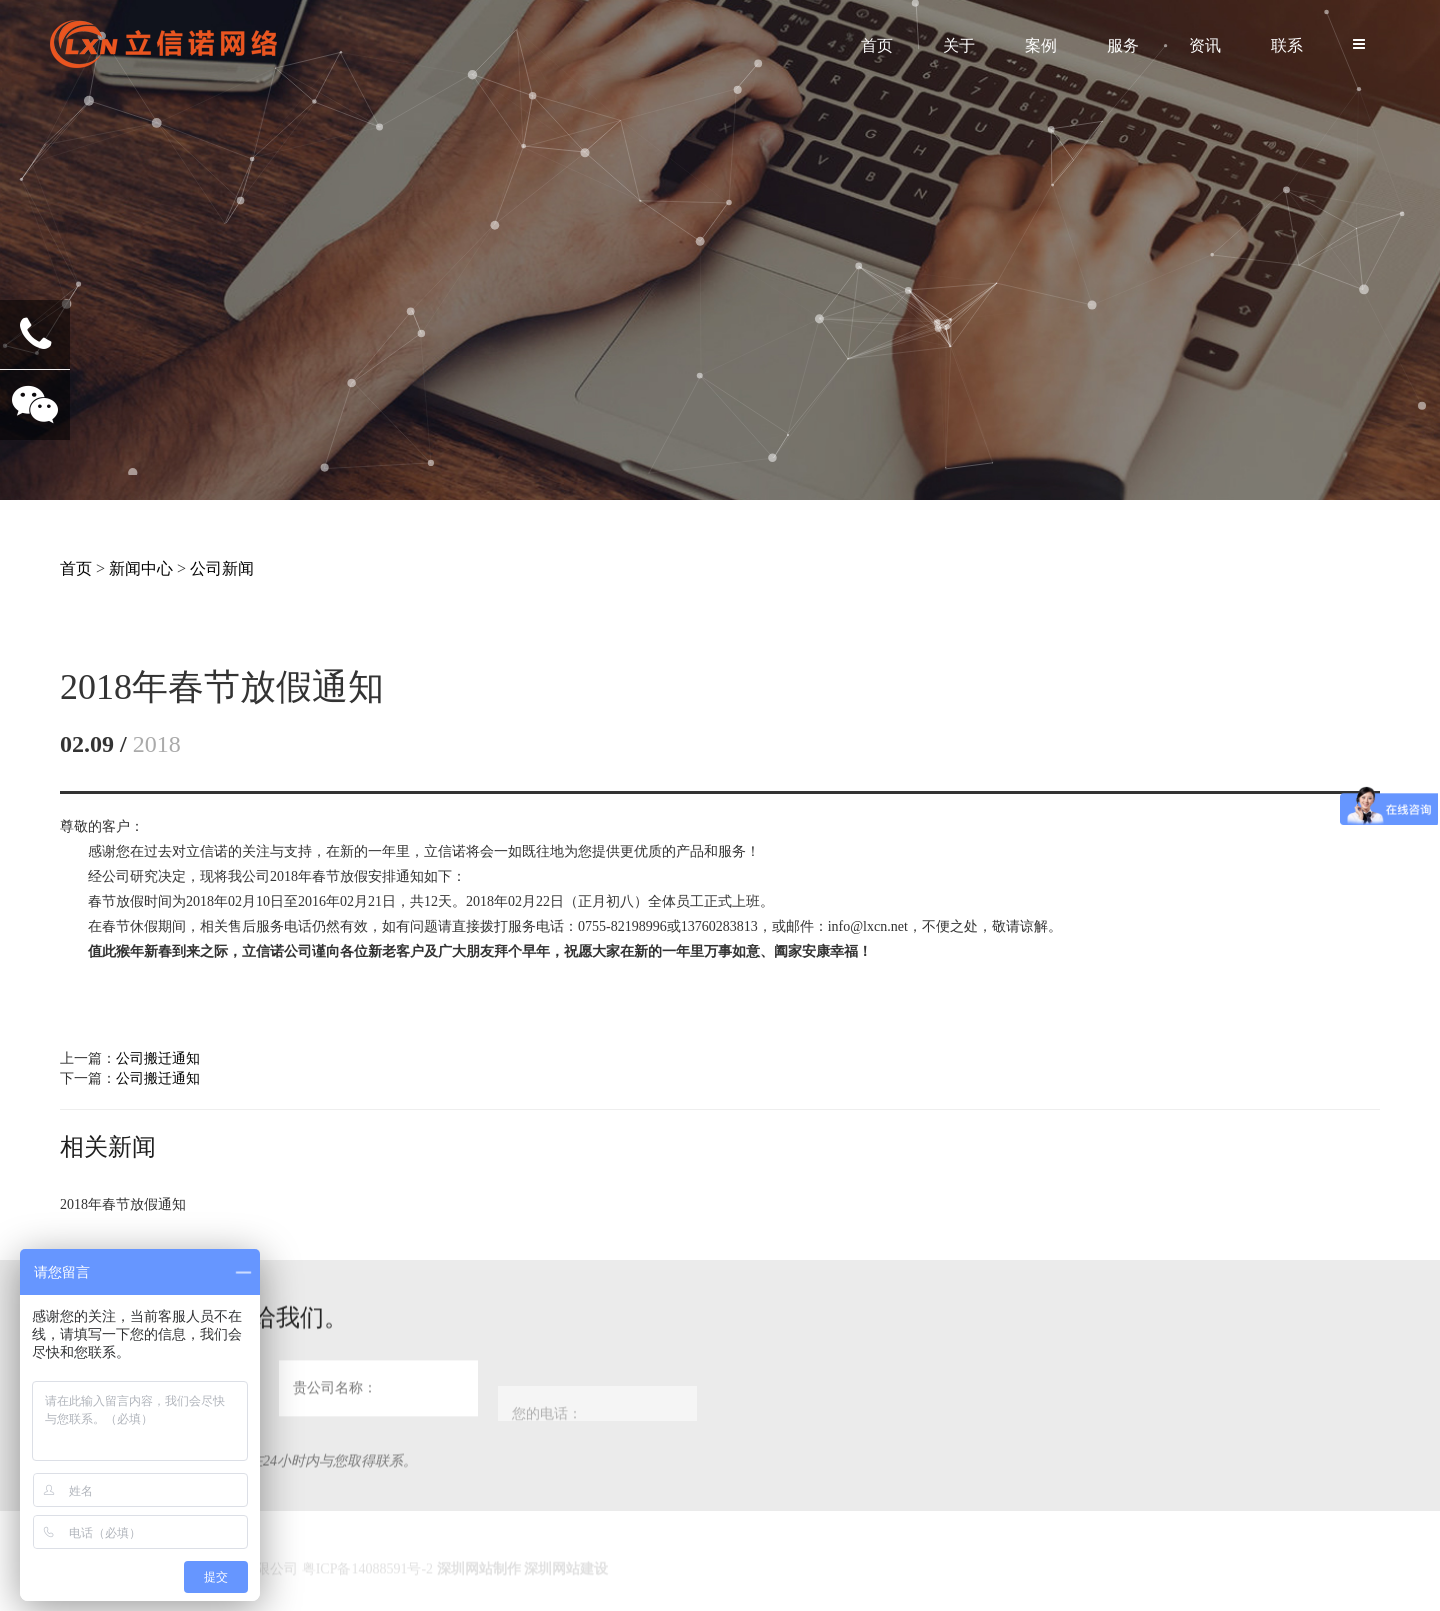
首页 (877, 45)
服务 (1123, 45)
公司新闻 (222, 568)
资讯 (1205, 45)
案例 (1041, 45)
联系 (1287, 45)
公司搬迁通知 (158, 1058)
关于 (959, 45)
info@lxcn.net (868, 926)
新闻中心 (141, 568)
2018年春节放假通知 (123, 1204)
